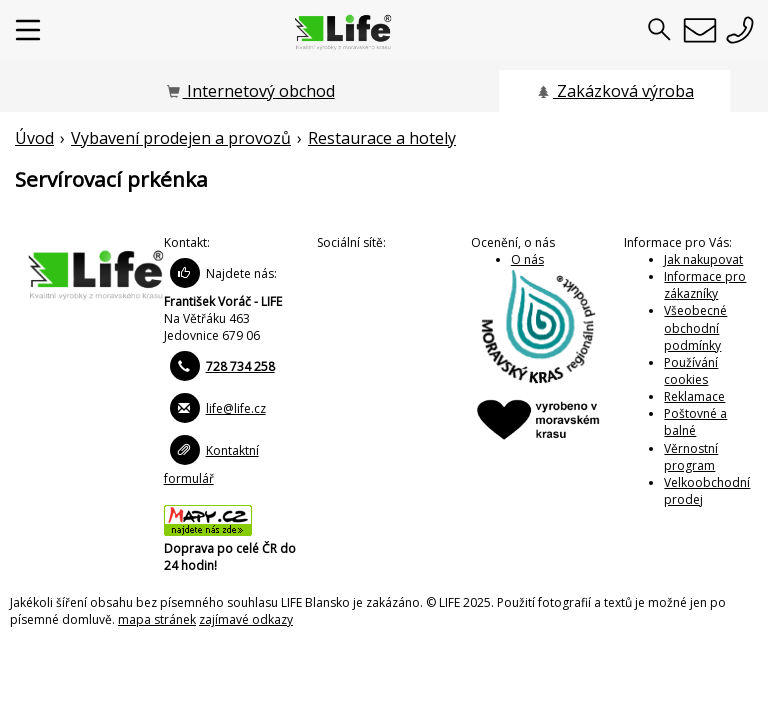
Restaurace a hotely (382, 138)
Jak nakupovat (703, 259)
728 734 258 (240, 366)
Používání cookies (691, 371)
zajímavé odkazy (246, 619)
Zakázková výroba (614, 91)
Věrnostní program (691, 457)
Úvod (34, 138)
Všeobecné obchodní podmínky (695, 327)
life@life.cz (236, 408)
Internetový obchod (250, 91)
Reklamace (694, 396)
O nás (527, 259)
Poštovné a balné (695, 422)
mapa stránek (157, 619)
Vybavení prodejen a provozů (181, 138)
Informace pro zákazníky (705, 285)
